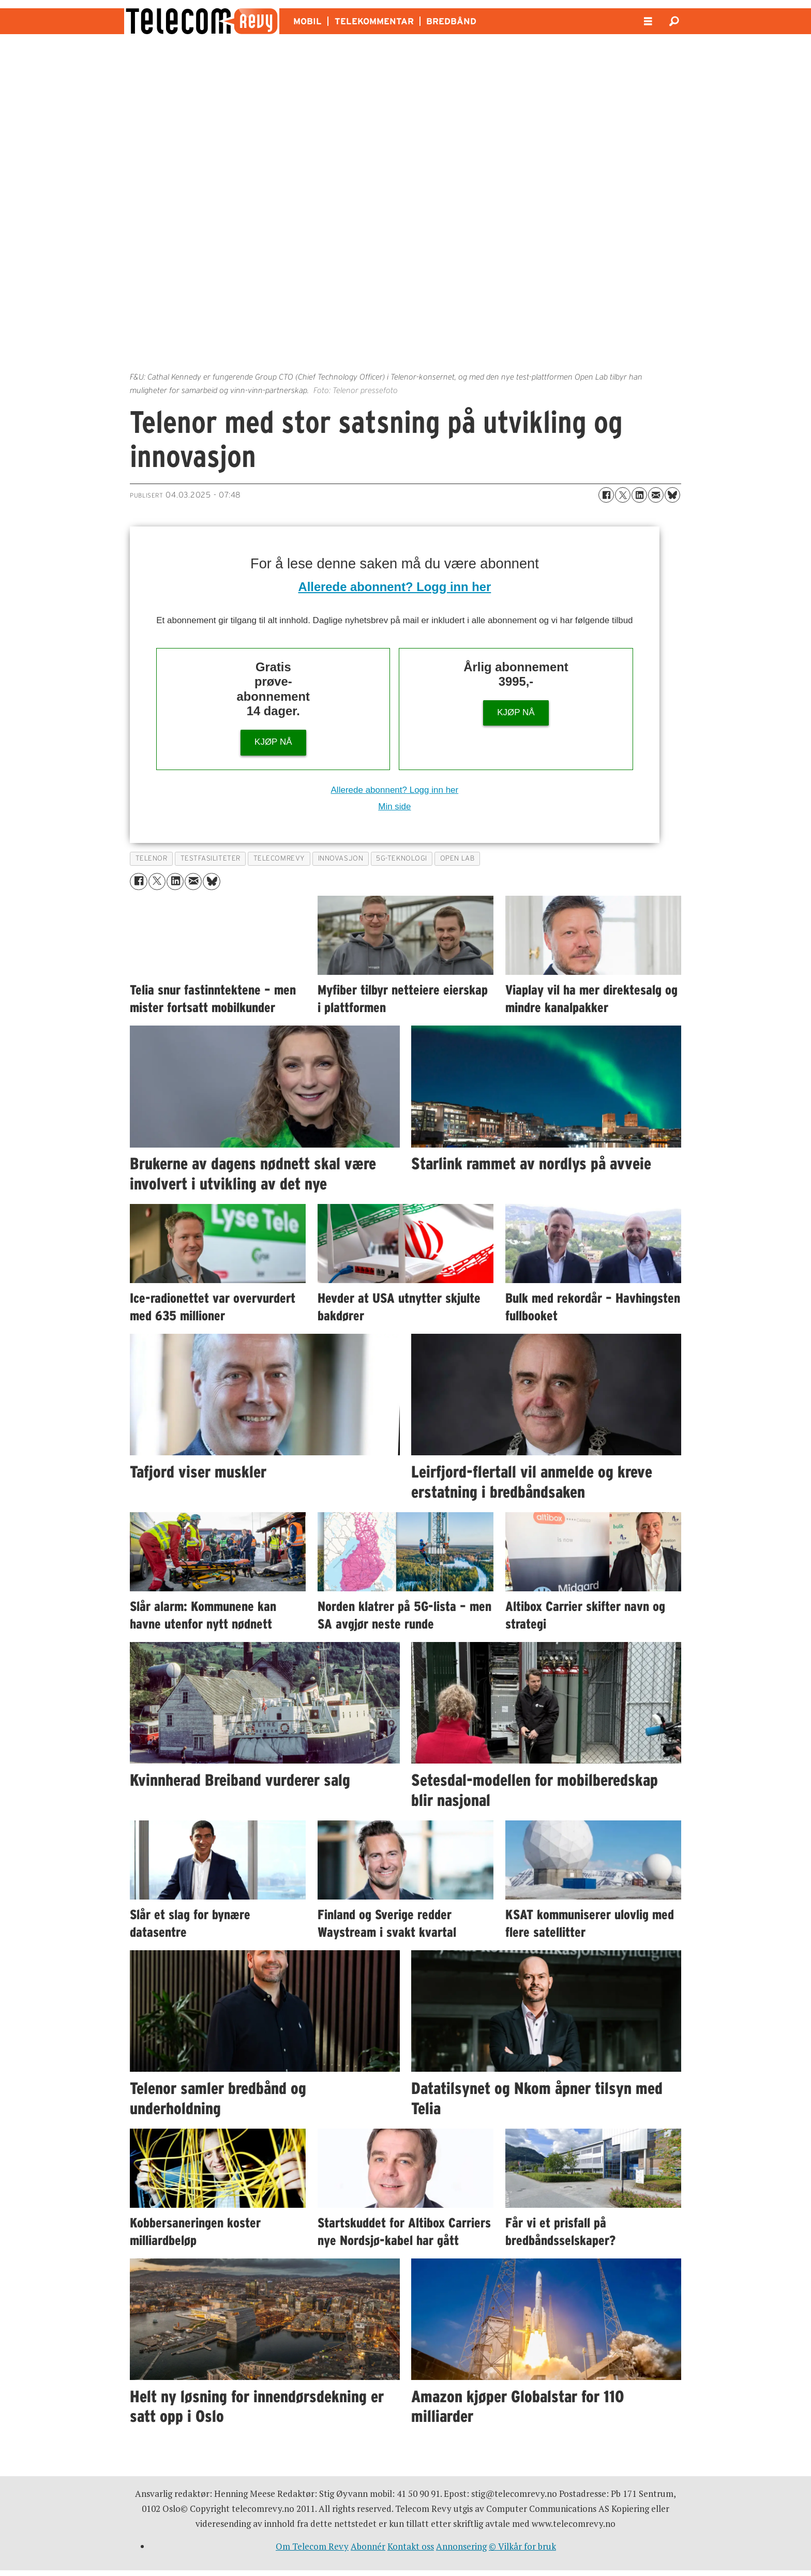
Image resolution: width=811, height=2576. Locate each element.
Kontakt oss (410, 2546)
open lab (457, 858)
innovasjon (340, 858)
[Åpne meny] (648, 21)
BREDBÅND (451, 21)
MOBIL (307, 21)
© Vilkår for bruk (522, 2546)
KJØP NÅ (273, 742)
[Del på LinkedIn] (639, 495)
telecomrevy (279, 858)
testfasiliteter (211, 858)
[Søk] (674, 21)
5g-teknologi (401, 858)
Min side (394, 806)
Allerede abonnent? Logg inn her (394, 587)
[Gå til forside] (201, 21)
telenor (152, 858)
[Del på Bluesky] (672, 495)
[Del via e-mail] (656, 495)
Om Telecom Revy (312, 2546)
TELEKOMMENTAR (374, 21)
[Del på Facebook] (606, 495)
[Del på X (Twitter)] (622, 495)
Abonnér (368, 2546)
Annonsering (461, 2546)
